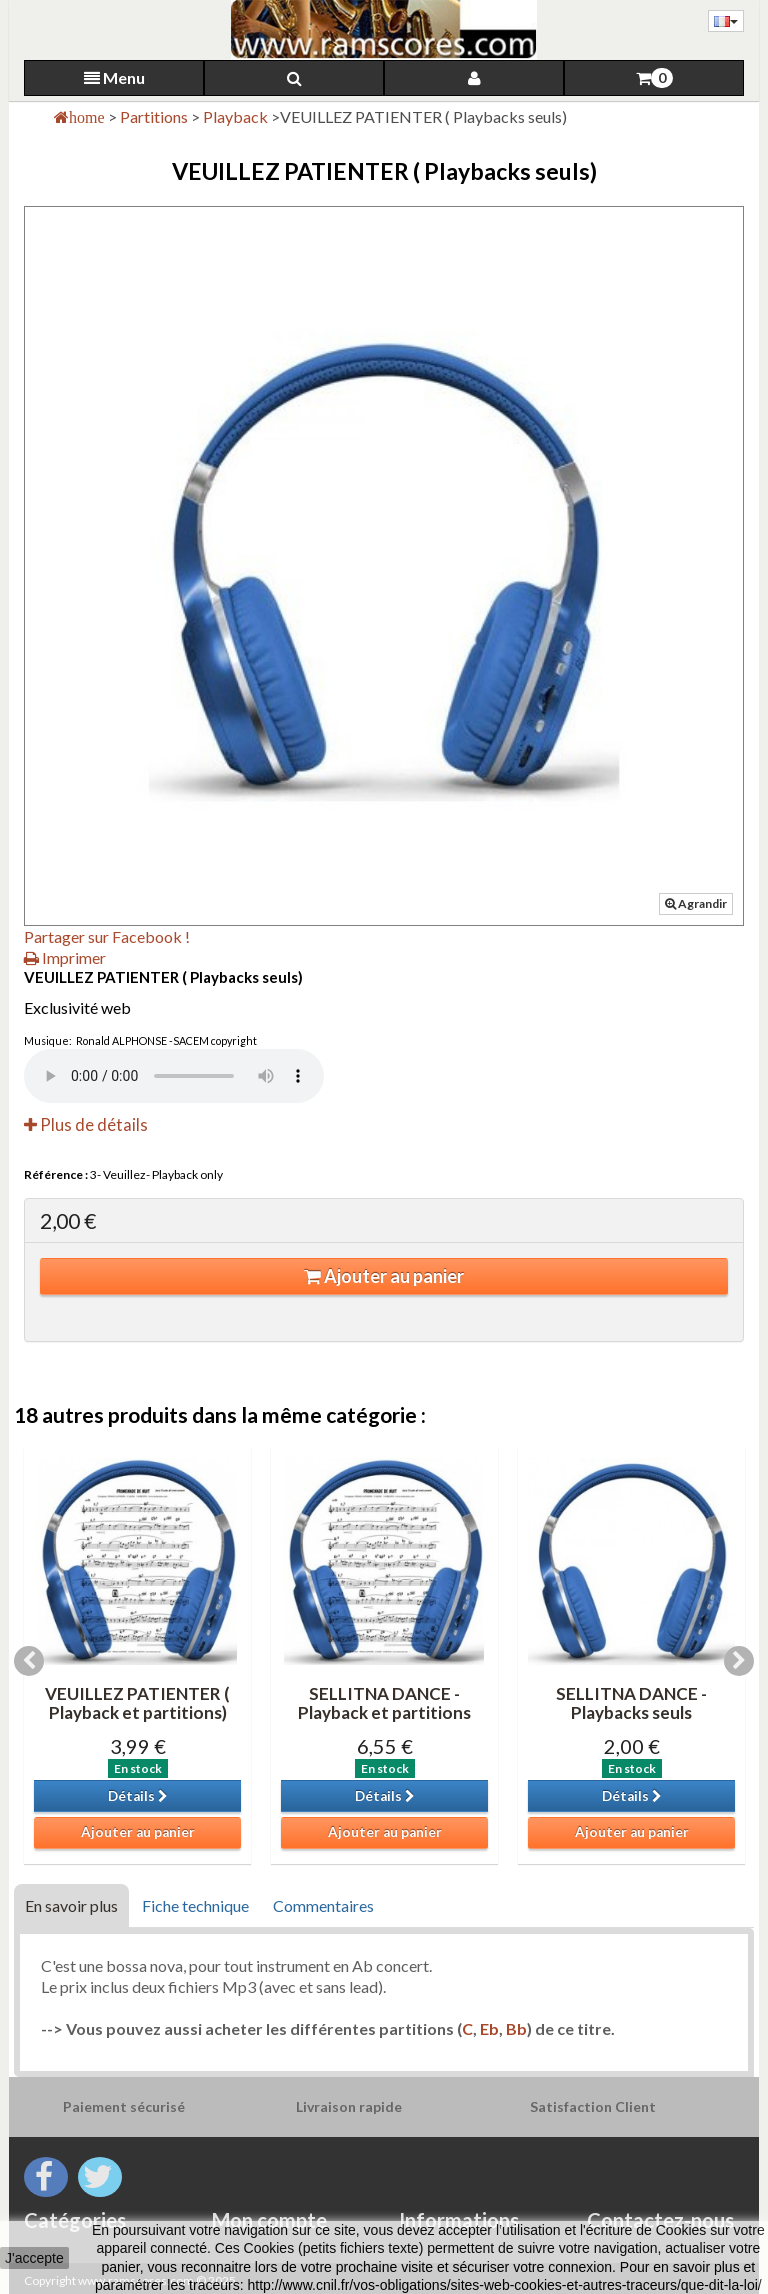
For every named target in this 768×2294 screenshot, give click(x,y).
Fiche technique (195, 1905)
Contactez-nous (660, 2220)
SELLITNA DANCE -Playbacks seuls (631, 1703)
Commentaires (323, 1905)
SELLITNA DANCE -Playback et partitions (384, 1703)
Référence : (56, 1174)
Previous (29, 1661)
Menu (114, 77)
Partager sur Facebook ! (107, 936)
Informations (459, 2220)
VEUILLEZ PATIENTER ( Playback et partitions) (137, 1703)
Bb (516, 2028)
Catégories (75, 2220)
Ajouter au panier (384, 1276)
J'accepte (34, 2258)
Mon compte (269, 2220)
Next (739, 1661)
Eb (489, 2028)
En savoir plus (71, 1905)
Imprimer (65, 957)
